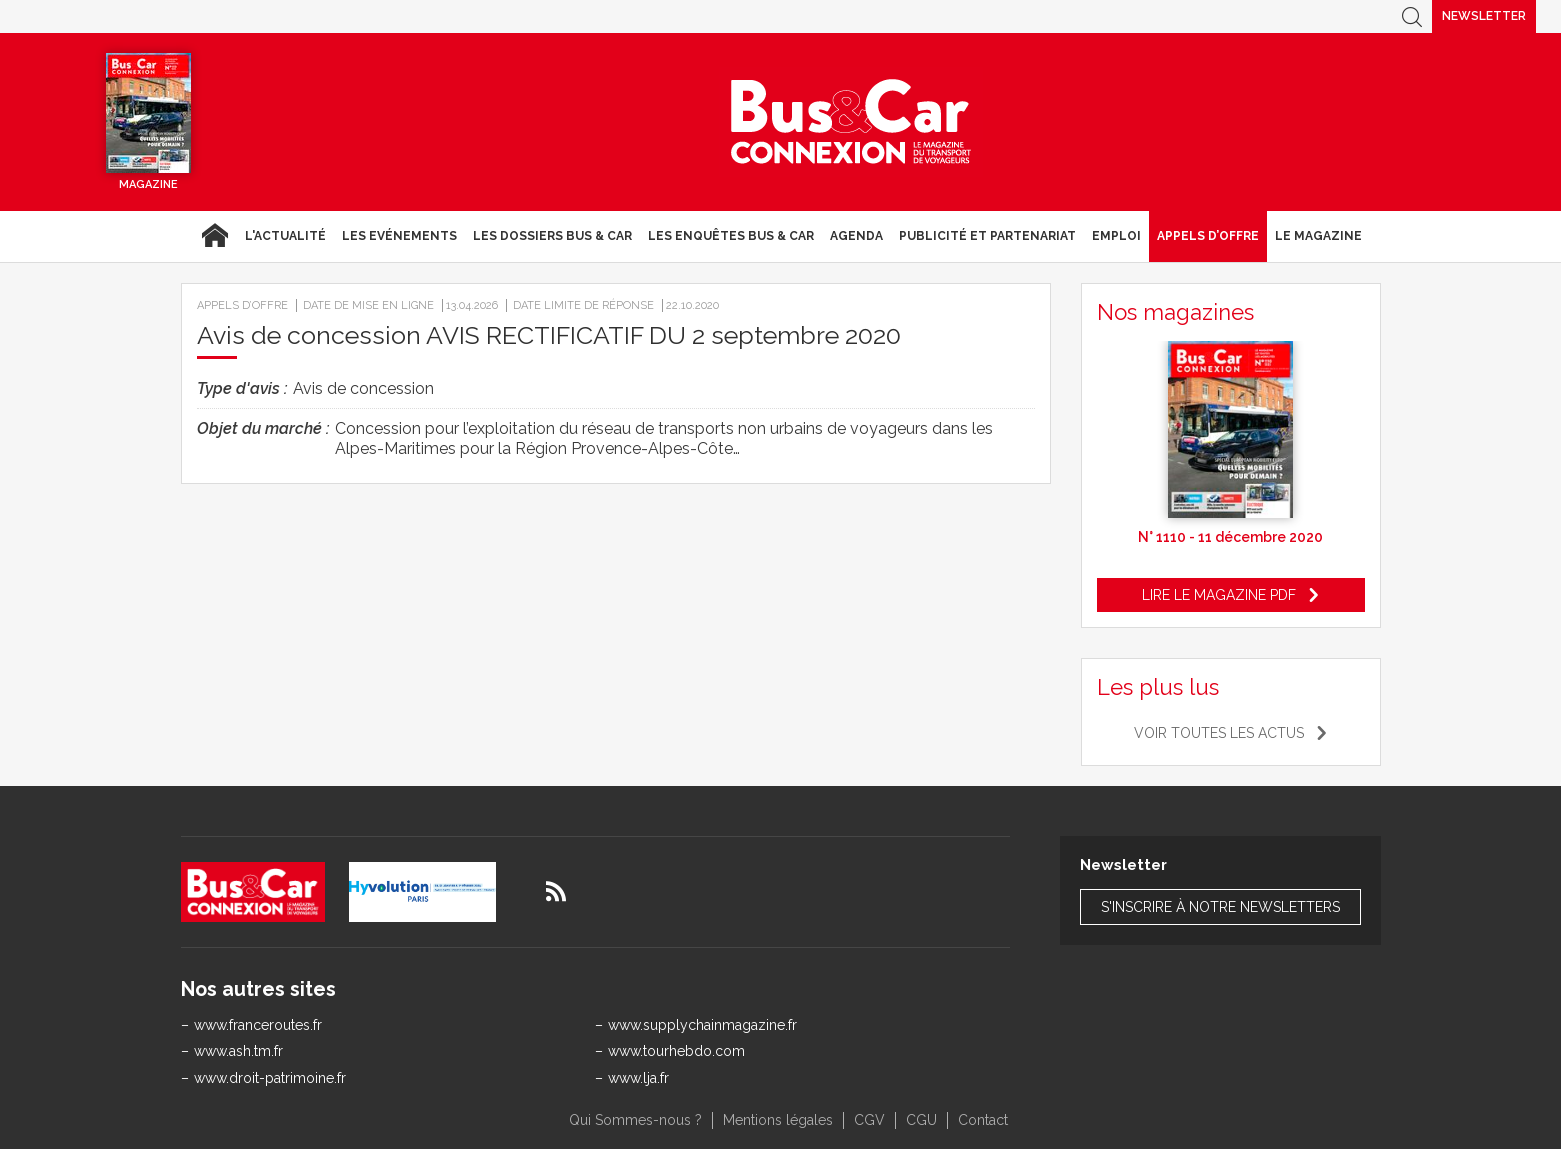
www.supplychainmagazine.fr (702, 1025)
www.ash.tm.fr (238, 1051)
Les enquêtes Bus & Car (731, 236)
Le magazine (1318, 236)
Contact (983, 1120)
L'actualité (285, 236)
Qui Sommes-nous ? (635, 1120)
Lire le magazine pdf (1219, 595)
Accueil (214, 236)
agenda (856, 236)
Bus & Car (851, 122)
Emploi (1116, 236)
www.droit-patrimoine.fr (270, 1078)
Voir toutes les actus (1219, 733)
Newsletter (1484, 16)
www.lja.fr (638, 1078)
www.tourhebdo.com (676, 1051)
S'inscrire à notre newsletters (1220, 907)
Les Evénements (399, 236)
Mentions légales (778, 1120)
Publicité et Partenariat (987, 236)
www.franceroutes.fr (258, 1025)
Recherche (1412, 16)
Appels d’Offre (1208, 236)
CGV (869, 1120)
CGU (921, 1120)
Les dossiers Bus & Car (552, 236)
